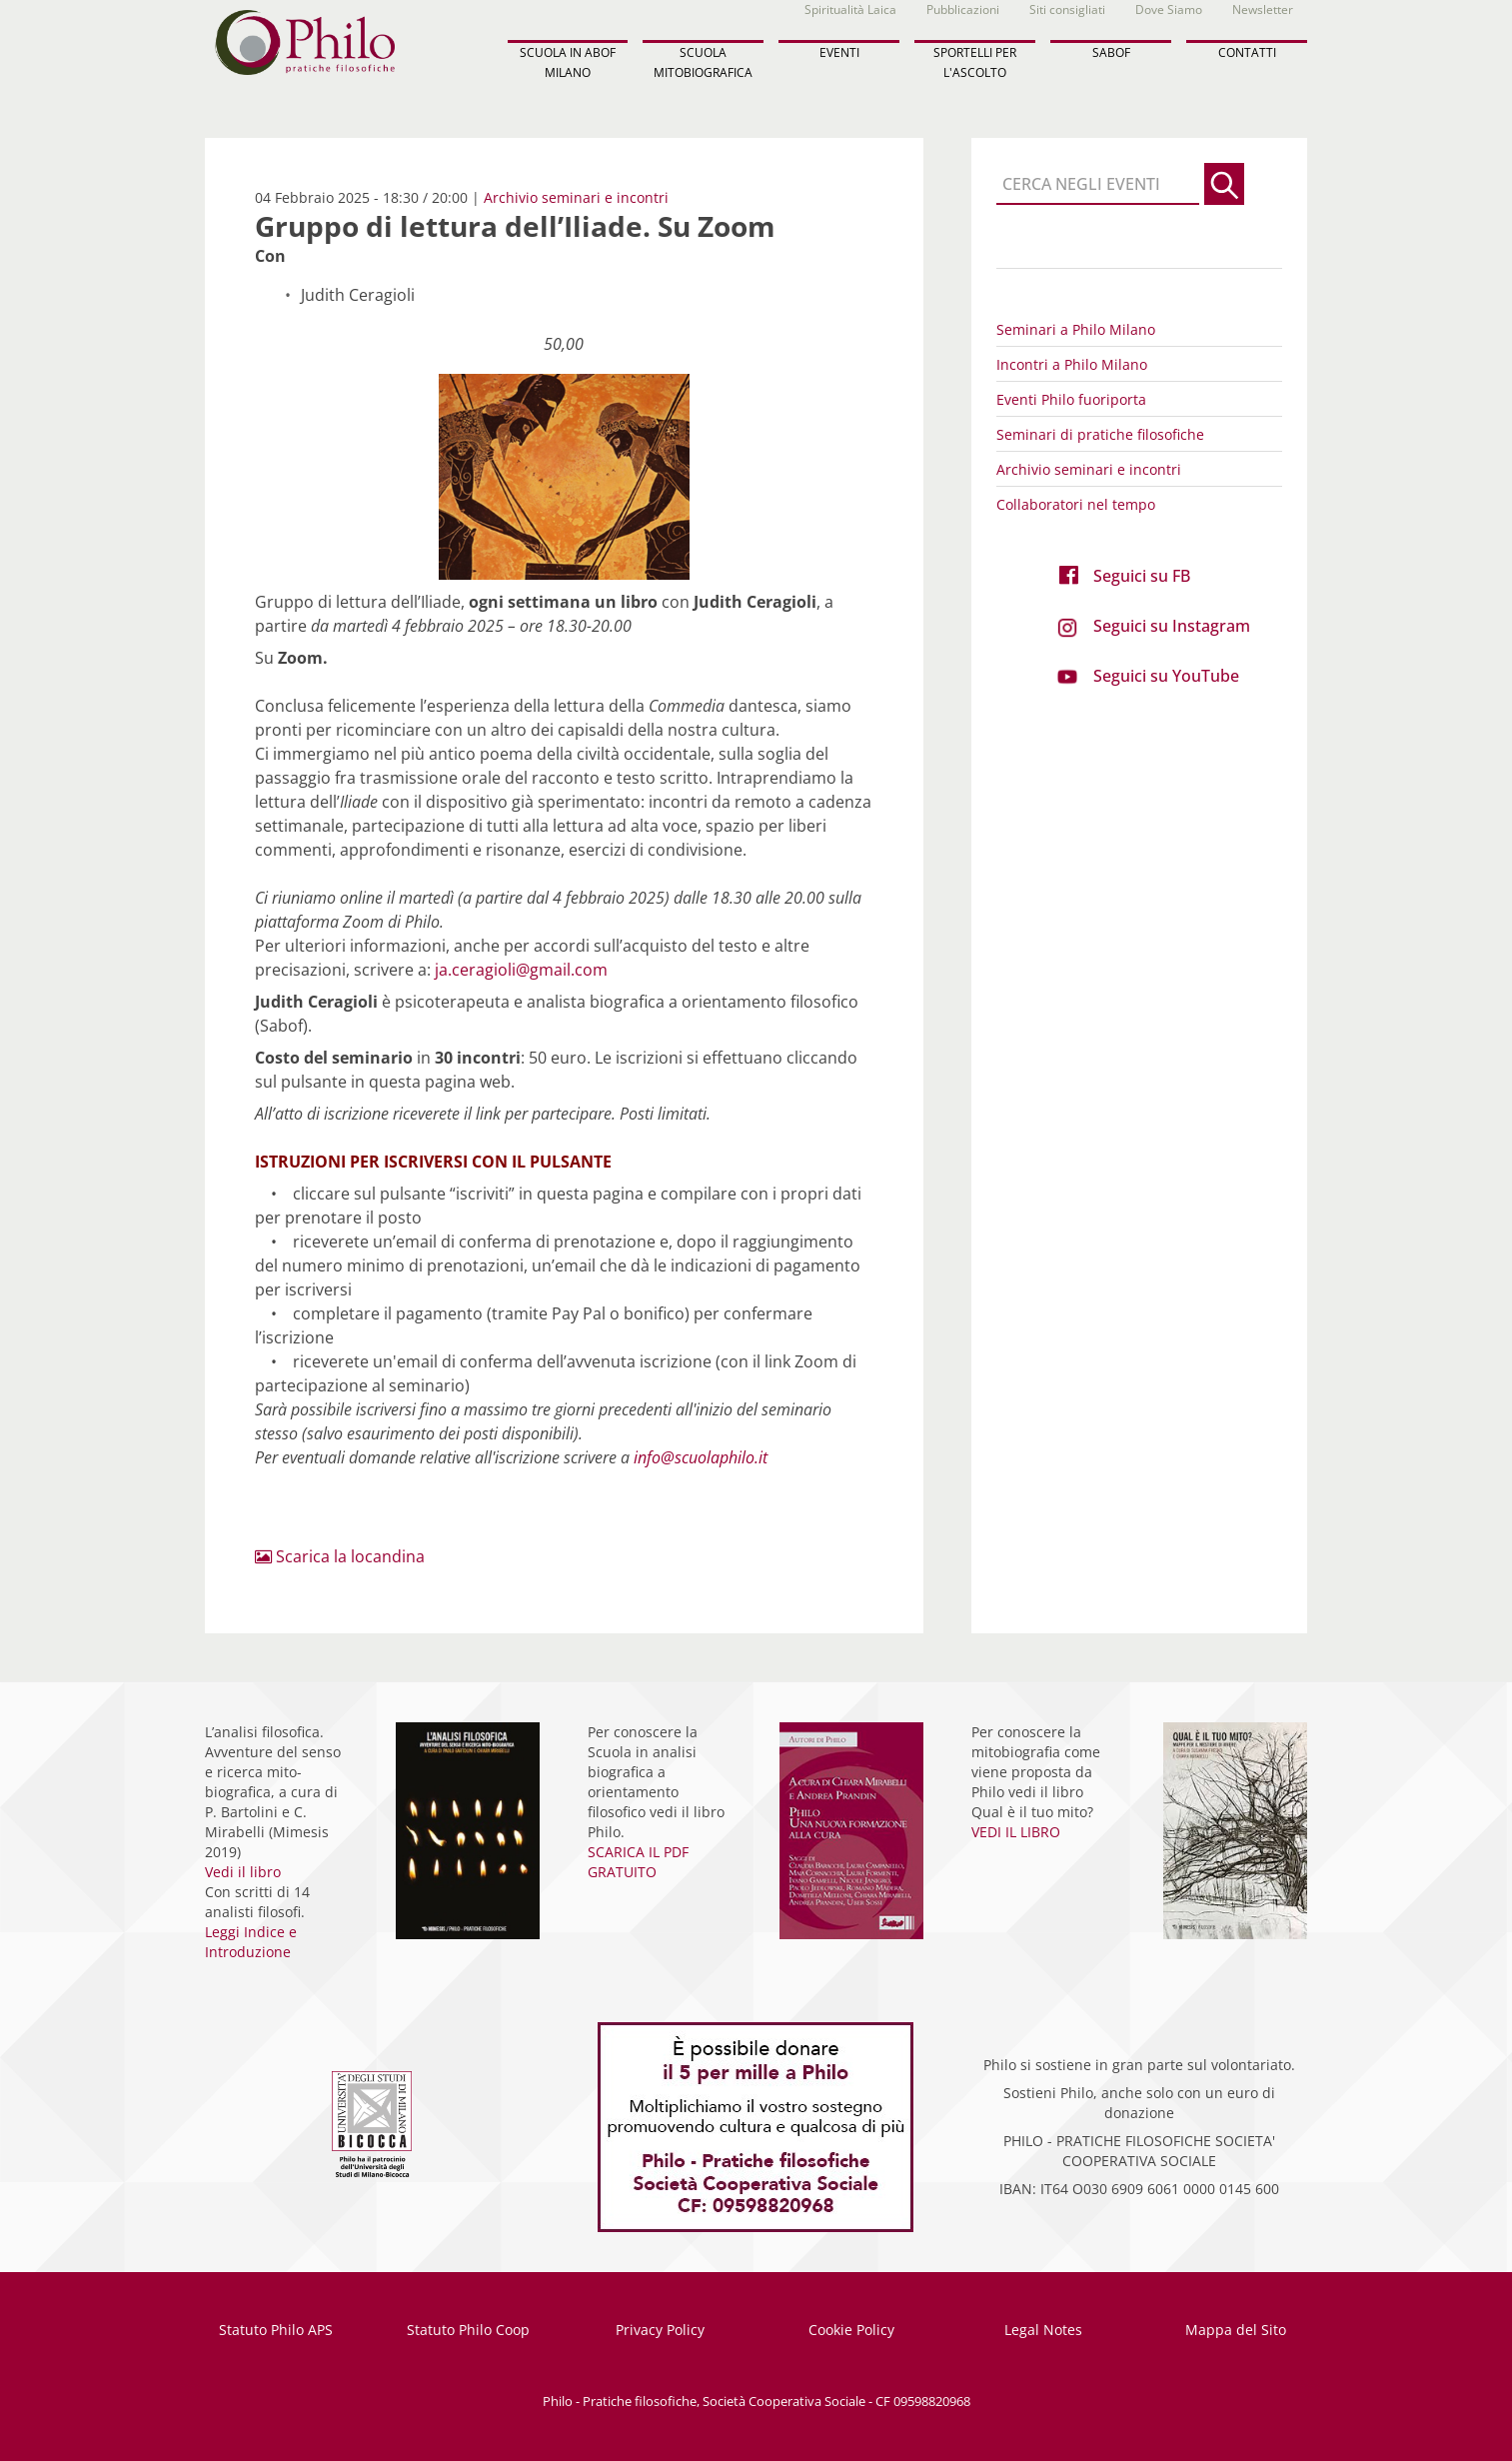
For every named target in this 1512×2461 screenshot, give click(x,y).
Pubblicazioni (962, 9)
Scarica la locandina (340, 1556)
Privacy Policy (660, 2329)
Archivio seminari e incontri (576, 197)
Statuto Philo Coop (468, 2329)
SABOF (1111, 52)
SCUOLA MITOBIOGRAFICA (703, 62)
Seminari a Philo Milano (1075, 329)
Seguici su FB (1141, 576)
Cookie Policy (851, 2329)
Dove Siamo (1168, 9)
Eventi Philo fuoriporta (1071, 399)
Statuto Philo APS (276, 2329)
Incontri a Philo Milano (1071, 364)
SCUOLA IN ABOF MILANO (568, 62)
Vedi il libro (243, 1871)
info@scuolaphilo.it (700, 1457)
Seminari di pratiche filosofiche (1100, 434)
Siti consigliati (1067, 9)
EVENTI (839, 52)
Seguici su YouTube (1166, 676)
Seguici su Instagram (1171, 626)
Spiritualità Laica (850, 9)
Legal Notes (1043, 2329)
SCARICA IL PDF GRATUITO (638, 1861)
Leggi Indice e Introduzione (251, 1941)
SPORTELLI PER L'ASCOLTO (974, 62)
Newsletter (1262, 9)
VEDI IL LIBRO (1015, 1831)
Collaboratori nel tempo (1075, 504)
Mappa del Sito (1235, 2329)
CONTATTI (1247, 52)
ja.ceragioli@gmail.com (521, 970)
